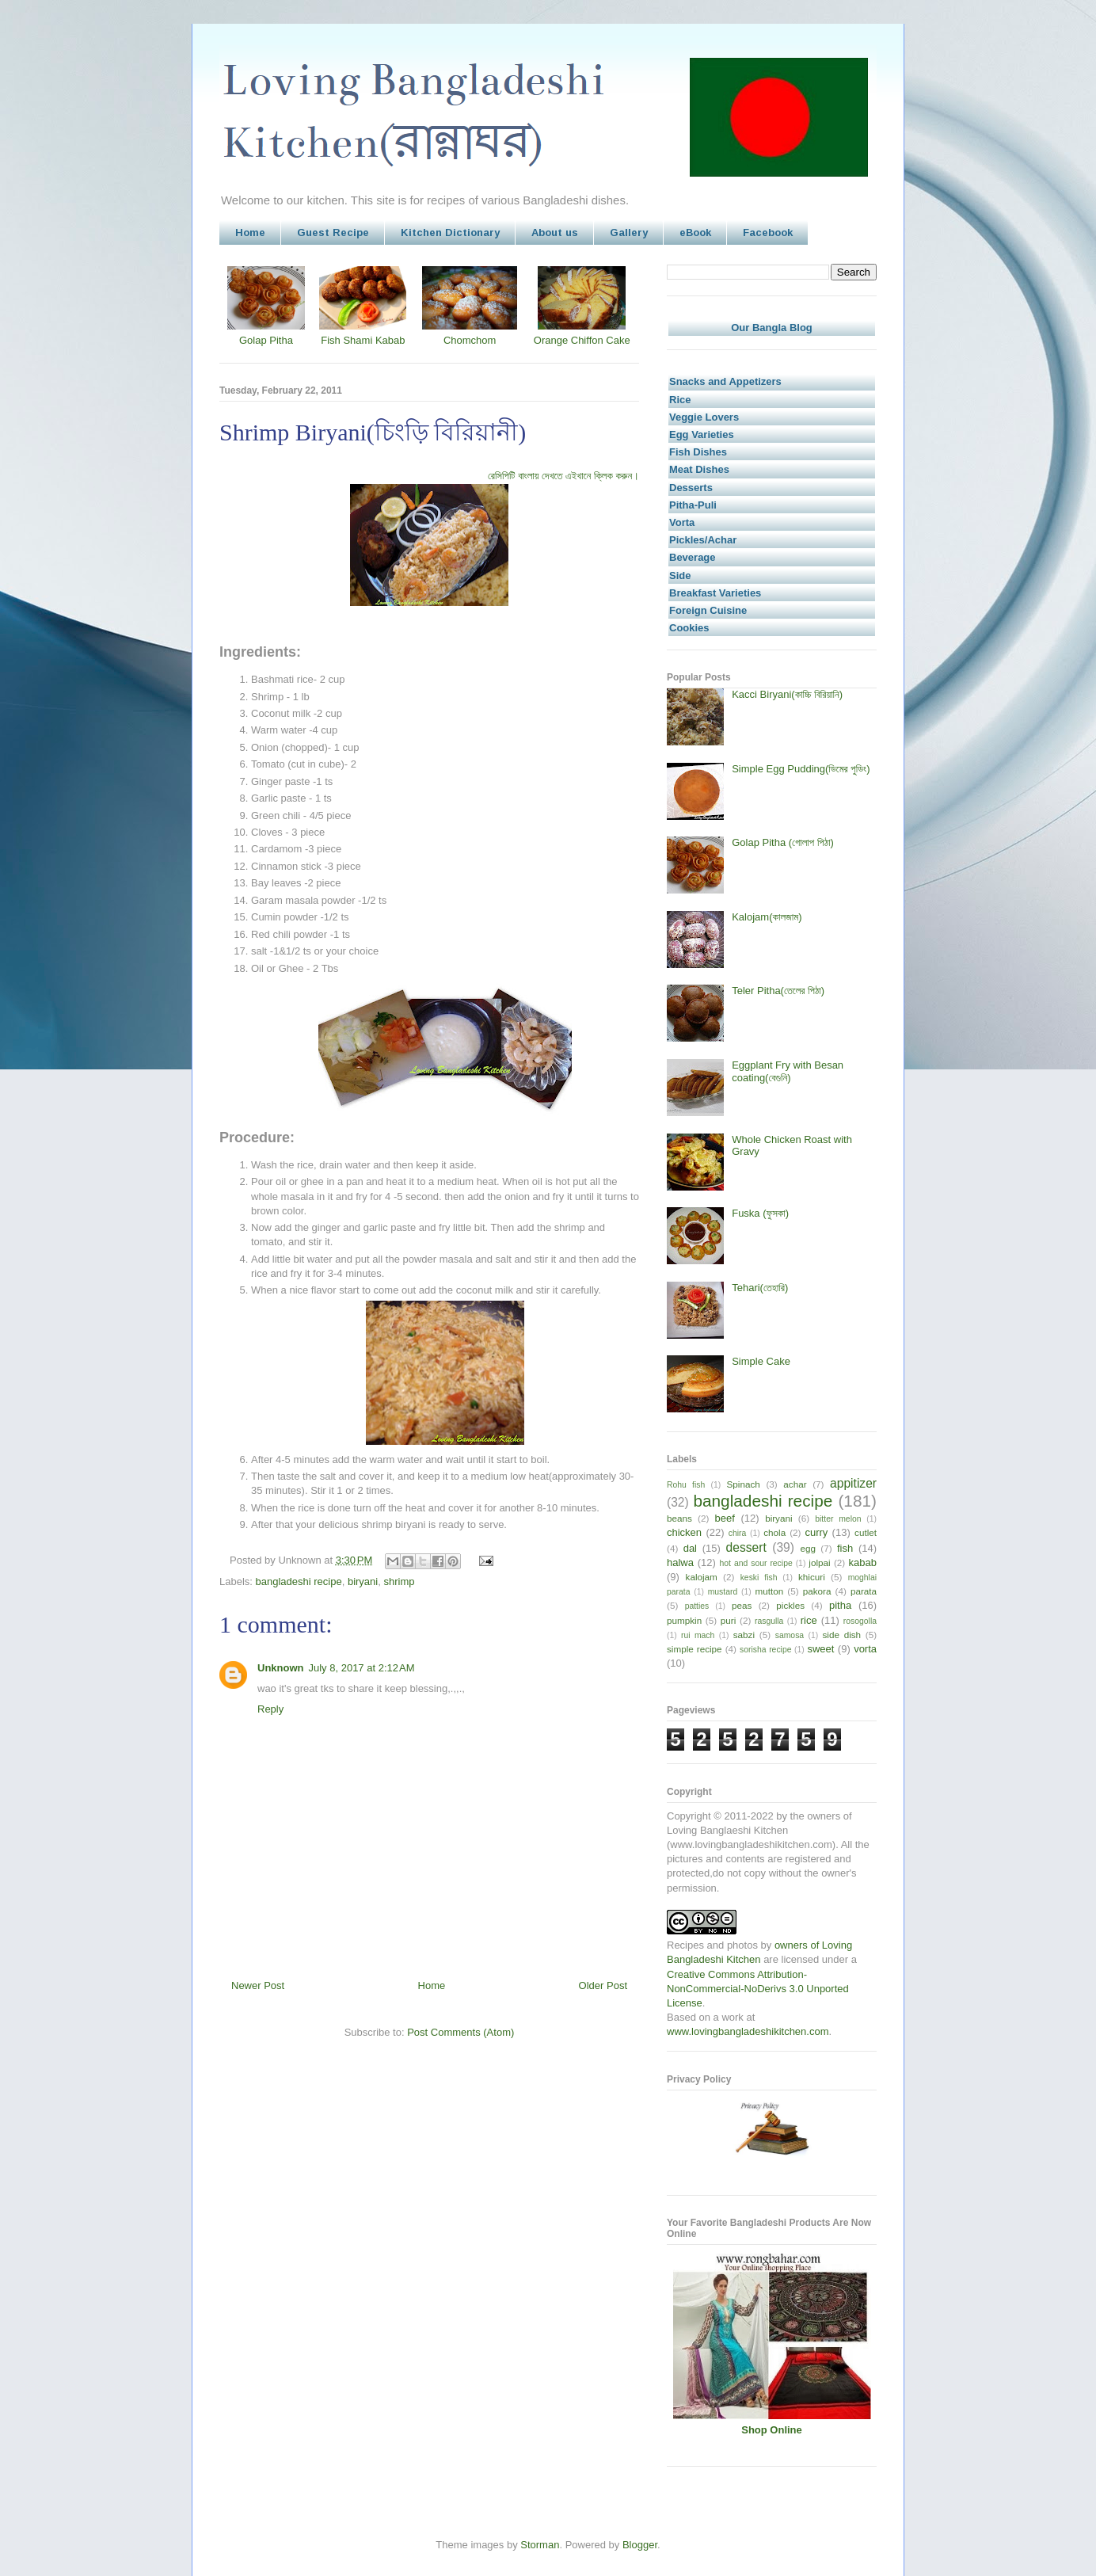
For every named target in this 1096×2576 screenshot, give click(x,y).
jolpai (819, 1562)
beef (725, 1518)
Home (250, 232)
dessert (746, 1547)
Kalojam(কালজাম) (766, 917)
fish (845, 1548)
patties (697, 1606)
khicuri (811, 1577)
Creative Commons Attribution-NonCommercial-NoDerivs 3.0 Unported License (758, 1988)
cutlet (865, 1532)
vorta (865, 1649)
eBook (695, 232)
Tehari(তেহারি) (760, 1288)
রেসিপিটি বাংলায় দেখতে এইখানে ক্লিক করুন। (563, 476)
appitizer (853, 1483)
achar (794, 1484)
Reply (270, 1709)
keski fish (759, 1577)
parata (864, 1591)
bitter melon (838, 1519)
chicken (684, 1532)
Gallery (629, 232)
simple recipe (694, 1649)
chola (774, 1532)
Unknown (280, 1668)
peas (742, 1605)
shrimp (398, 1581)
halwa (680, 1562)
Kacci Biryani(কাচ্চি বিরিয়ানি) (787, 694)
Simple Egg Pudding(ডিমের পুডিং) (801, 769)
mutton (769, 1591)
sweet (820, 1649)
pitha (840, 1605)
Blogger (639, 2545)
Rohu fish (686, 1484)
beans (679, 1518)
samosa (789, 1635)
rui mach (697, 1635)
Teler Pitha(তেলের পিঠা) (778, 990)
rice (809, 1620)
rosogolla (860, 1621)
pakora (817, 1591)
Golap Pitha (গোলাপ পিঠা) (783, 842)
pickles (790, 1605)
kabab (863, 1562)
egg (808, 1548)
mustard (723, 1591)
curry (816, 1532)
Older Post (603, 1985)
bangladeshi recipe (299, 1581)
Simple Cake (761, 1361)
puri (728, 1620)
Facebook (768, 232)
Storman (539, 2545)
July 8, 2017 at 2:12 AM (362, 1668)
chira (738, 1533)
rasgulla (769, 1621)
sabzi (744, 1634)
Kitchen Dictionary (450, 232)
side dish (842, 1634)
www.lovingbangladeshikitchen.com (748, 2031)
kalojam (701, 1577)
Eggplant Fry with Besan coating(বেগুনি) (787, 1071)
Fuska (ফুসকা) (760, 1213)
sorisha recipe (765, 1649)
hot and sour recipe (756, 1563)
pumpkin (684, 1620)
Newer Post (257, 1985)
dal (690, 1548)
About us (554, 232)
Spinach (743, 1484)
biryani (363, 1581)
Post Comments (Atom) (460, 2032)
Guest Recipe (333, 232)
